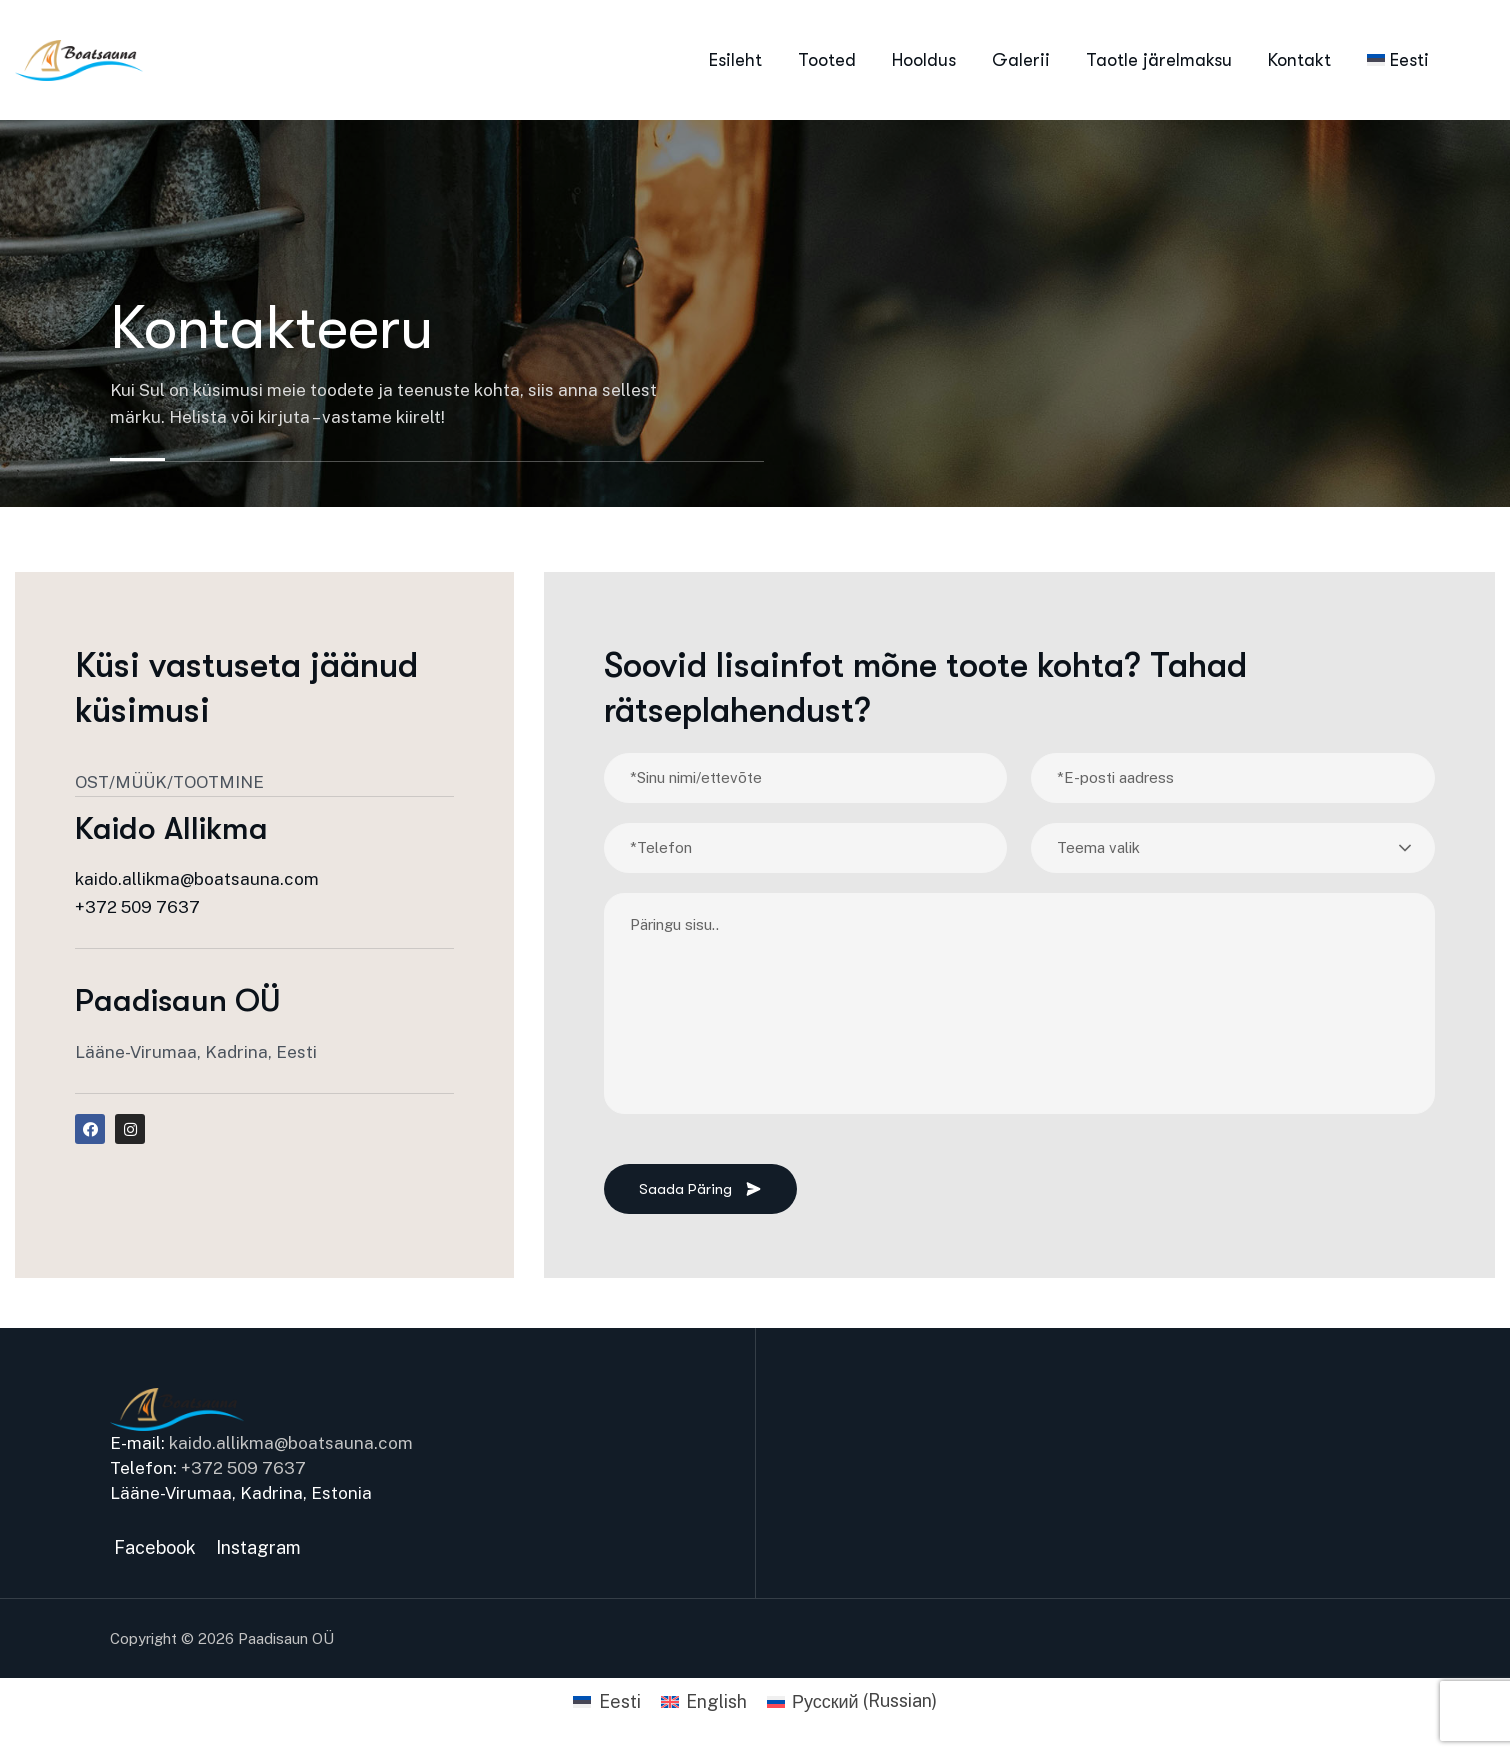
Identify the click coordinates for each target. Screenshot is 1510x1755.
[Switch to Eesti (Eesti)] (606, 1701)
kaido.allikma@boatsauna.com (197, 879)
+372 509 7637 (137, 907)
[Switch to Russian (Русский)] (852, 1701)
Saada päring (700, 1189)
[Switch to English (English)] (704, 1701)
